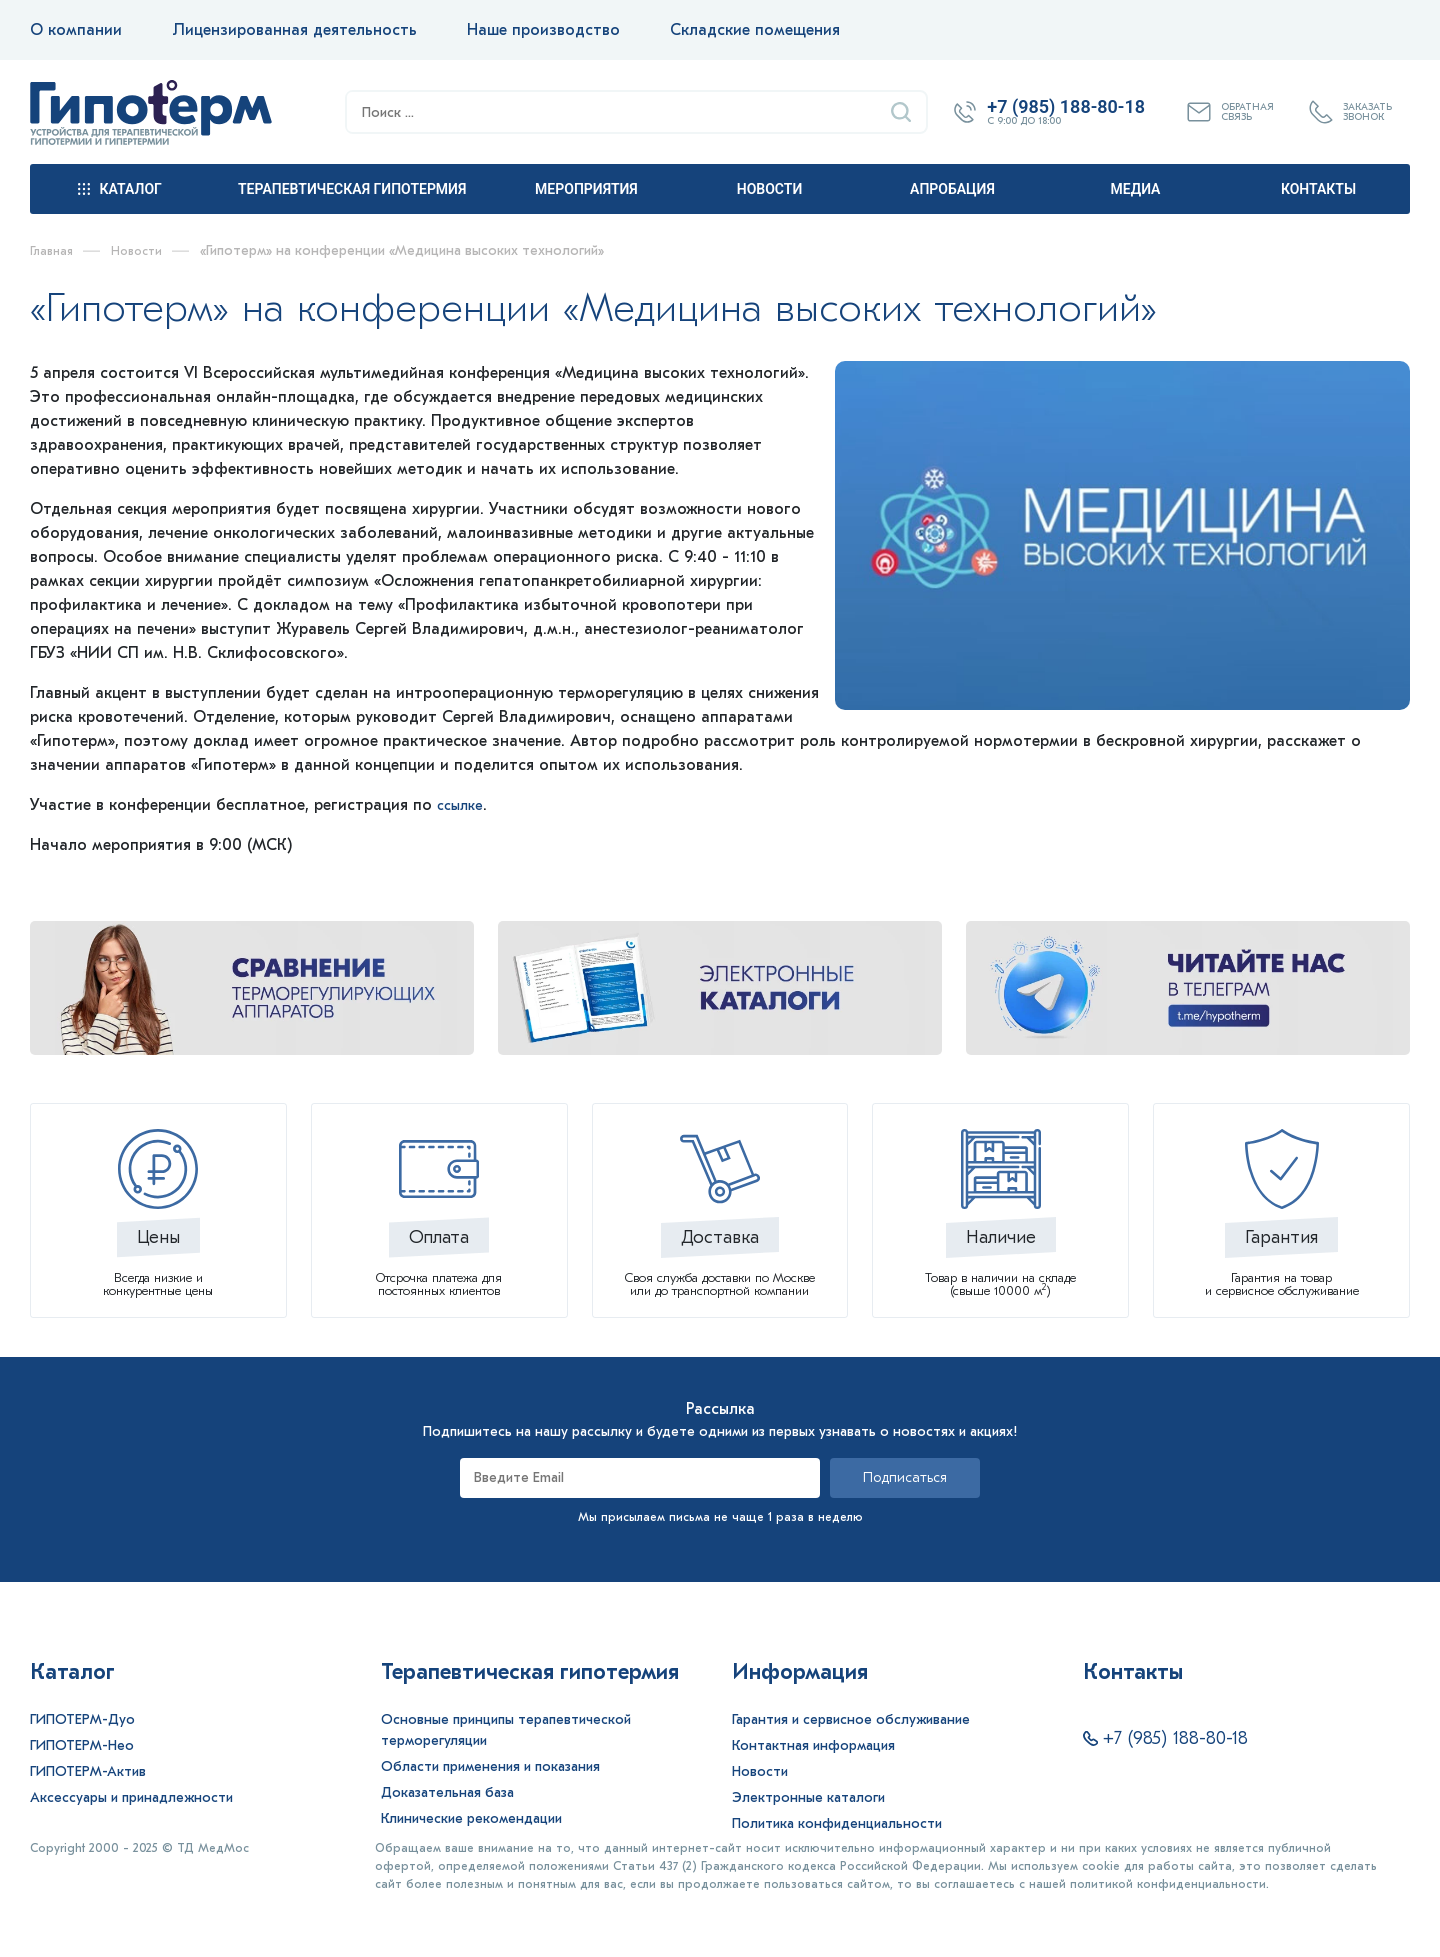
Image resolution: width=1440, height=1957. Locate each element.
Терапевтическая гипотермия (352, 189)
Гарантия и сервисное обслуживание (851, 1719)
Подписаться (905, 1477)
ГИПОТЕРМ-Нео (82, 1745)
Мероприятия (586, 189)
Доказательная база (447, 1792)
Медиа (1136, 189)
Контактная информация (813, 1745)
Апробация (952, 189)
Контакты (1318, 189)
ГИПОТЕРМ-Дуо (82, 1719)
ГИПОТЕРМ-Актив (88, 1771)
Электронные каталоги (808, 1797)
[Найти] (901, 112)
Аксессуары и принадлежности (131, 1797)
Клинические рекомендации (471, 1818)
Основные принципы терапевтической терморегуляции (506, 1730)
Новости (770, 189)
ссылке (462, 805)
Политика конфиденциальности (837, 1823)
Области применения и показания (490, 1766)
